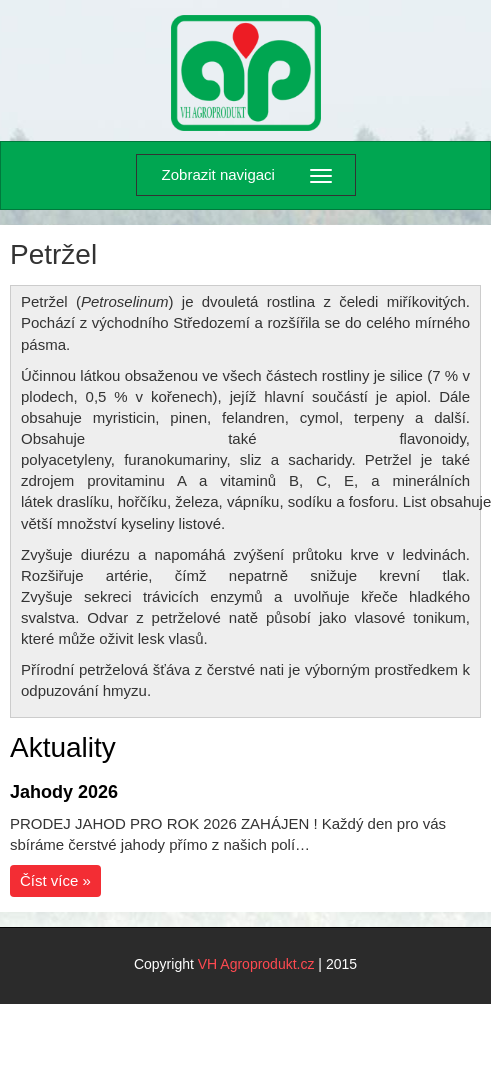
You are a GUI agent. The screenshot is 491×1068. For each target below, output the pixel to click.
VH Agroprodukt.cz (256, 964)
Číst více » (55, 880)
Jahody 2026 (64, 792)
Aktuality (63, 747)
